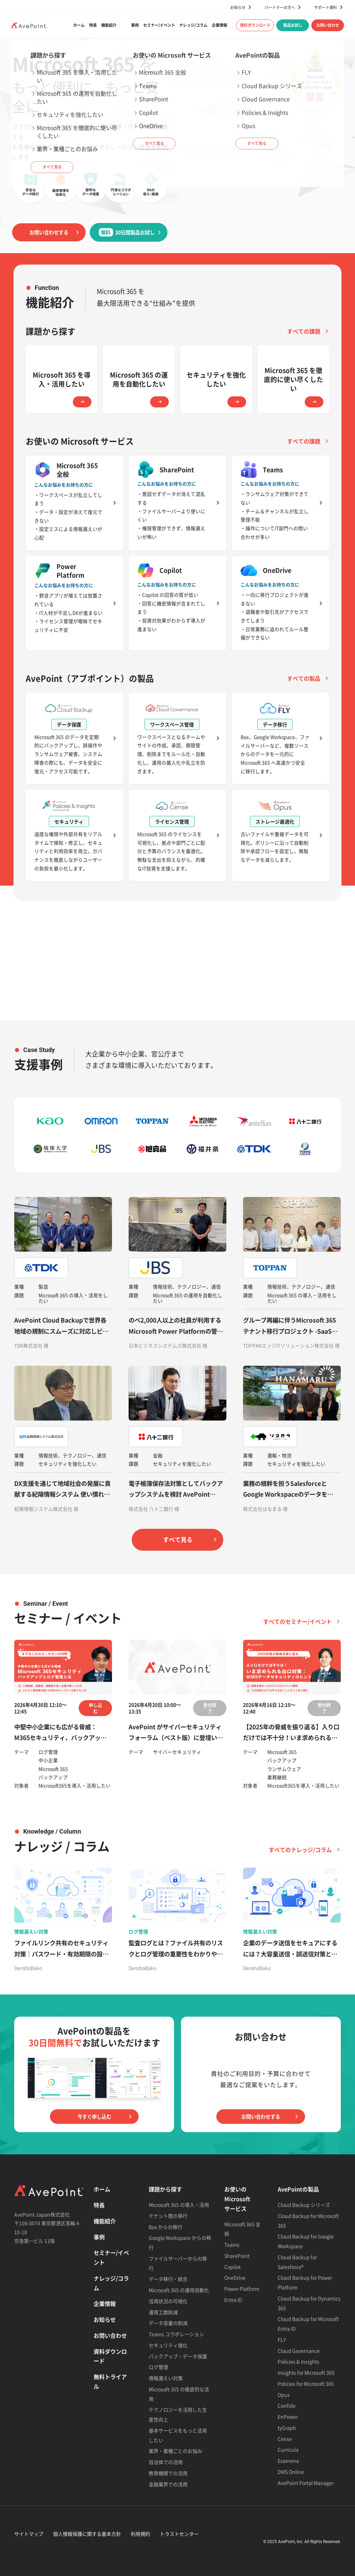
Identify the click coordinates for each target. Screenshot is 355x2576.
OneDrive (234, 2277)
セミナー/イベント (159, 25)
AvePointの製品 (298, 2189)
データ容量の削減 (168, 2322)
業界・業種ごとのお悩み (175, 2450)
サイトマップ (28, 2533)
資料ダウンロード (255, 25)
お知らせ (237, 7)
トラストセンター (179, 2533)
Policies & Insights (298, 2361)
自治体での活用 (166, 2461)
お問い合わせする (48, 232)
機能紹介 (108, 25)
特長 (93, 25)
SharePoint (237, 2255)
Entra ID (233, 2299)
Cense (285, 2438)
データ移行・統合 (168, 2278)
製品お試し (292, 25)
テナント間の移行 (168, 2215)
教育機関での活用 (168, 2473)
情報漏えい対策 (166, 2378)
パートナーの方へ (280, 7)
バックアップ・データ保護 (178, 2356)
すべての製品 (303, 678)
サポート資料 (325, 7)
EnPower (288, 2416)
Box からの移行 (165, 2226)
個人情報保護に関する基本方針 (87, 2533)
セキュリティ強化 (168, 2345)
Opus (284, 2394)
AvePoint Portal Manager (306, 2482)
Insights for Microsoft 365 (306, 2372)
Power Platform (241, 2288)
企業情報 (219, 25)
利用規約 (140, 2533)
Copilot (232, 2266)
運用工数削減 (163, 2312)
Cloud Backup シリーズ (304, 2204)
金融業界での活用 (168, 2484)
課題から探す (165, 2189)
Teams (232, 2244)
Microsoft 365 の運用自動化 (179, 2289)
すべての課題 (303, 331)
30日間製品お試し (127, 232)
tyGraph (287, 2427)
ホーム (79, 25)
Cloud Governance (299, 2350)
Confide (287, 2405)
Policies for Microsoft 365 (306, 2383)
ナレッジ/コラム (193, 25)
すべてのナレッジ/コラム (300, 1849)
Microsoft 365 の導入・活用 (179, 2204)
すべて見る (177, 1539)
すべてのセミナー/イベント (297, 1621)
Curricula (288, 2449)
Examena (288, 2460)
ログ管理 (158, 2366)
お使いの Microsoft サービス (237, 2199)
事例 (135, 25)
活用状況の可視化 (168, 2301)
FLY (282, 2339)
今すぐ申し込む (94, 2116)
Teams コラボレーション (176, 2334)
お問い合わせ (327, 25)
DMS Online (291, 2471)
